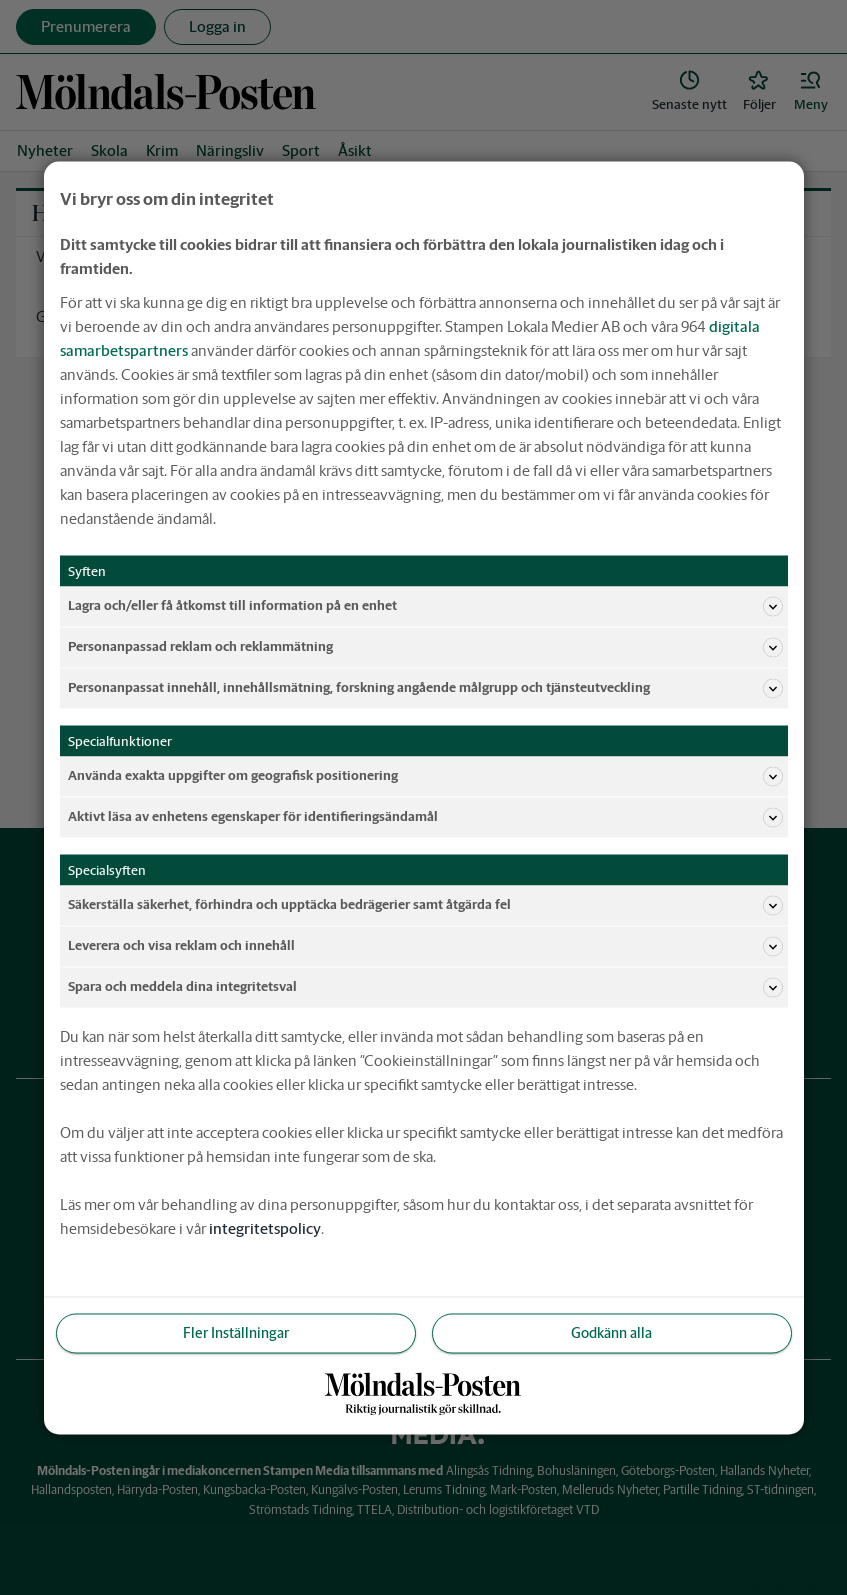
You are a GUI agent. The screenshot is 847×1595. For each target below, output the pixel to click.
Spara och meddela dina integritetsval (425, 987)
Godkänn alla (611, 1332)
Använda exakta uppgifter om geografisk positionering (425, 776)
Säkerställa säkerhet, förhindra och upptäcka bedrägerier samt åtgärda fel (425, 905)
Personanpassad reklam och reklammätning (425, 647)
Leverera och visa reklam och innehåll (425, 946)
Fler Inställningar (236, 1332)
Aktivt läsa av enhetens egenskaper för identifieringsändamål (425, 817)
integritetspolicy (265, 1227)
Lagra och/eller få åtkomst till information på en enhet (425, 606)
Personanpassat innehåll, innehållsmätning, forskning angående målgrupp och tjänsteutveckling (425, 688)
